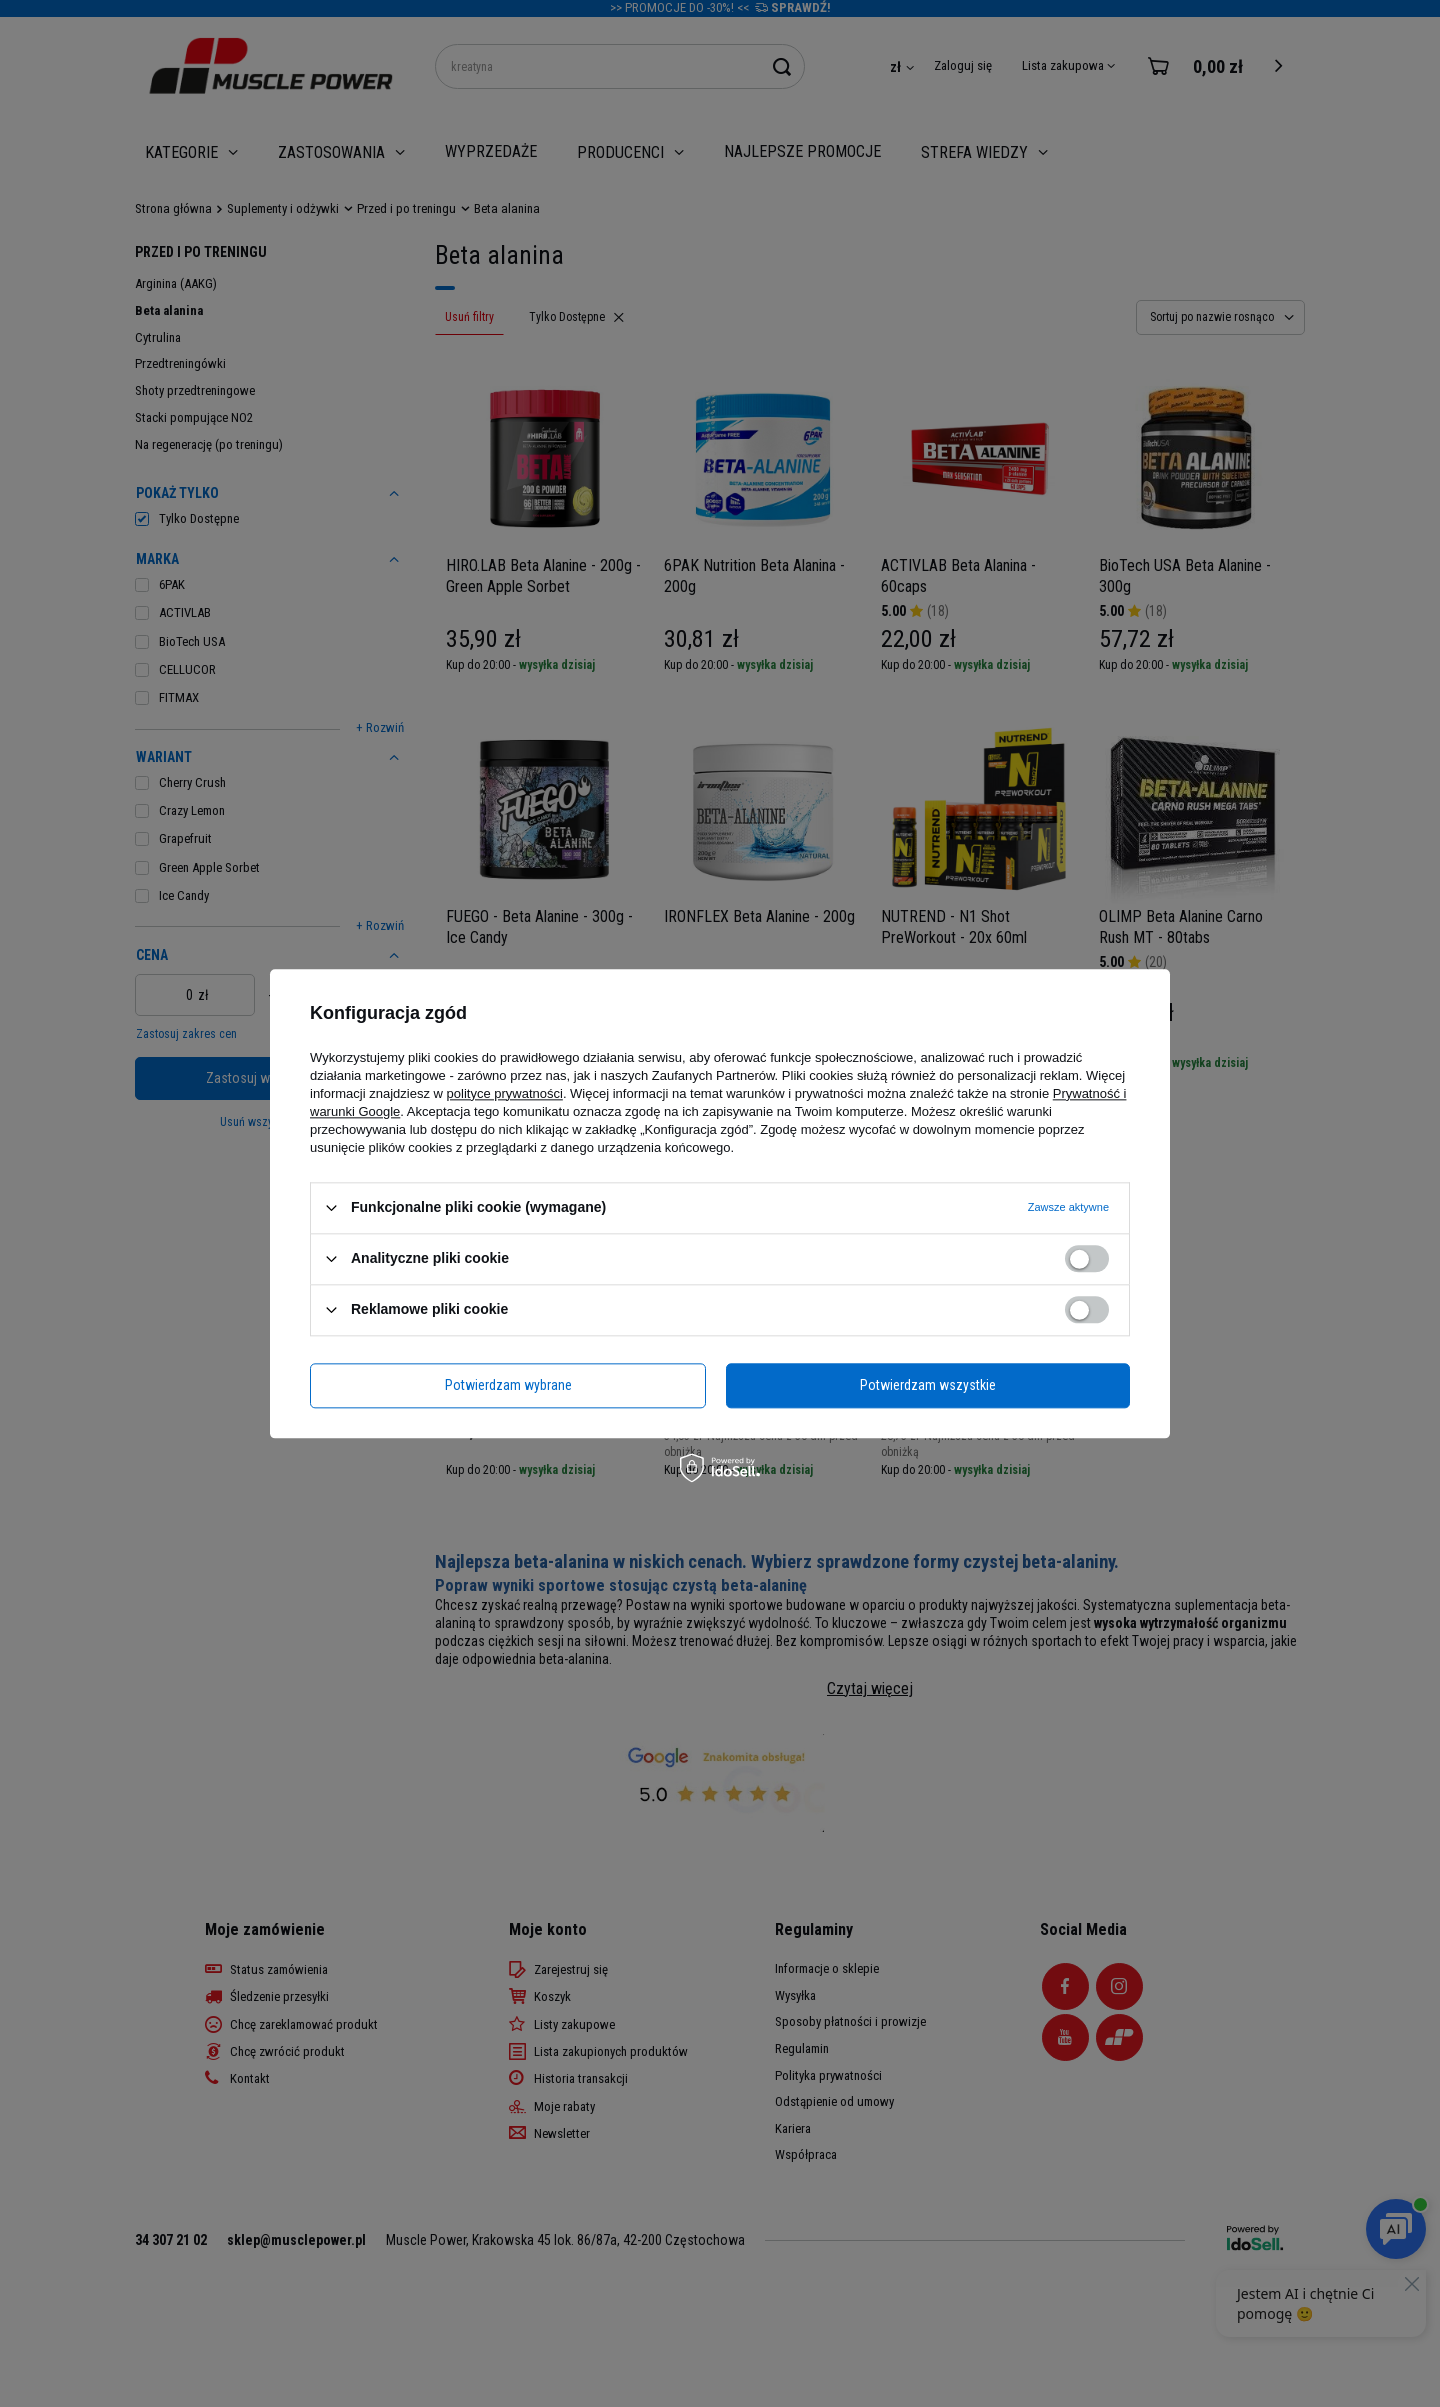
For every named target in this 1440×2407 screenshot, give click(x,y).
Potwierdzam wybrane (508, 1385)
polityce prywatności (505, 1093)
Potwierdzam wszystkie (928, 1385)
